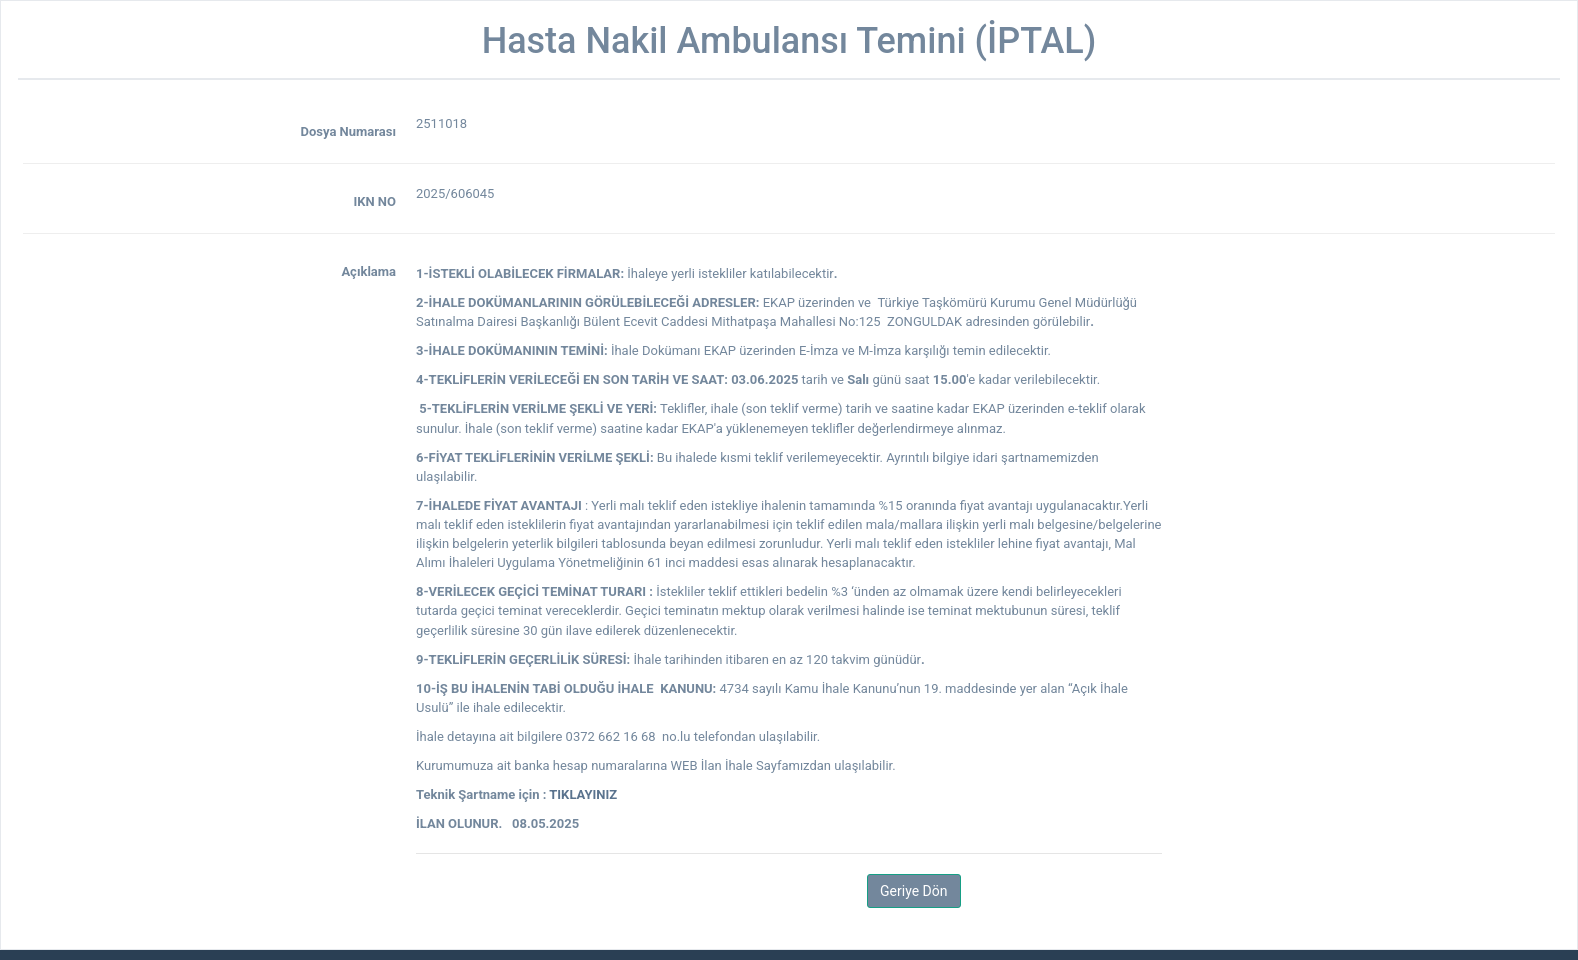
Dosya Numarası (348, 131)
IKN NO (374, 201)
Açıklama (368, 271)
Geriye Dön (913, 891)
